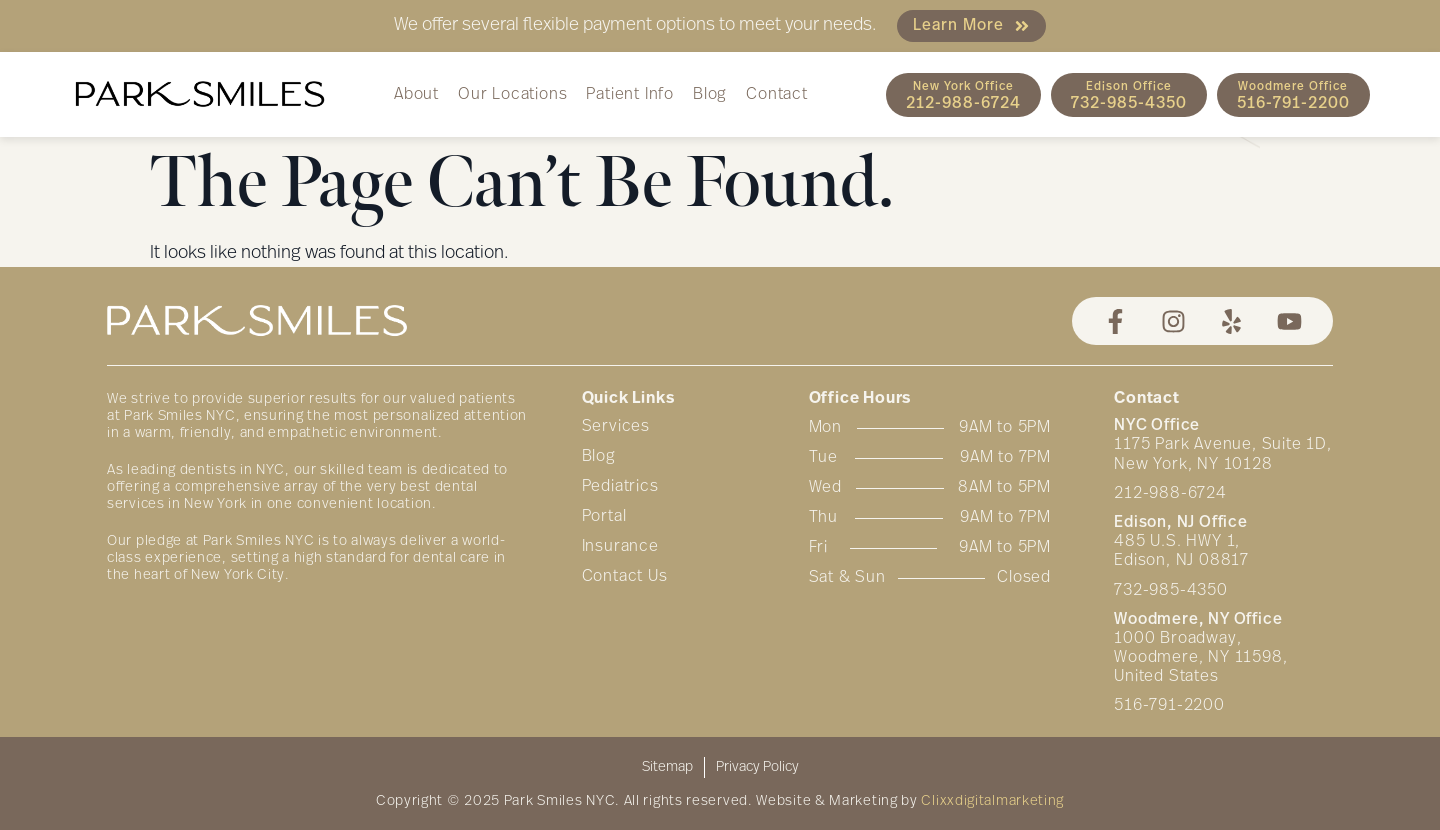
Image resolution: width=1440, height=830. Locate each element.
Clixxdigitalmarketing (992, 801)
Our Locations (512, 95)
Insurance (620, 547)
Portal (604, 517)
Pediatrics (620, 487)
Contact (777, 95)
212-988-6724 (1170, 494)
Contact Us (625, 577)
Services (616, 427)
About (416, 95)
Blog (710, 95)
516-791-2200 (1169, 706)
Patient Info (630, 95)
